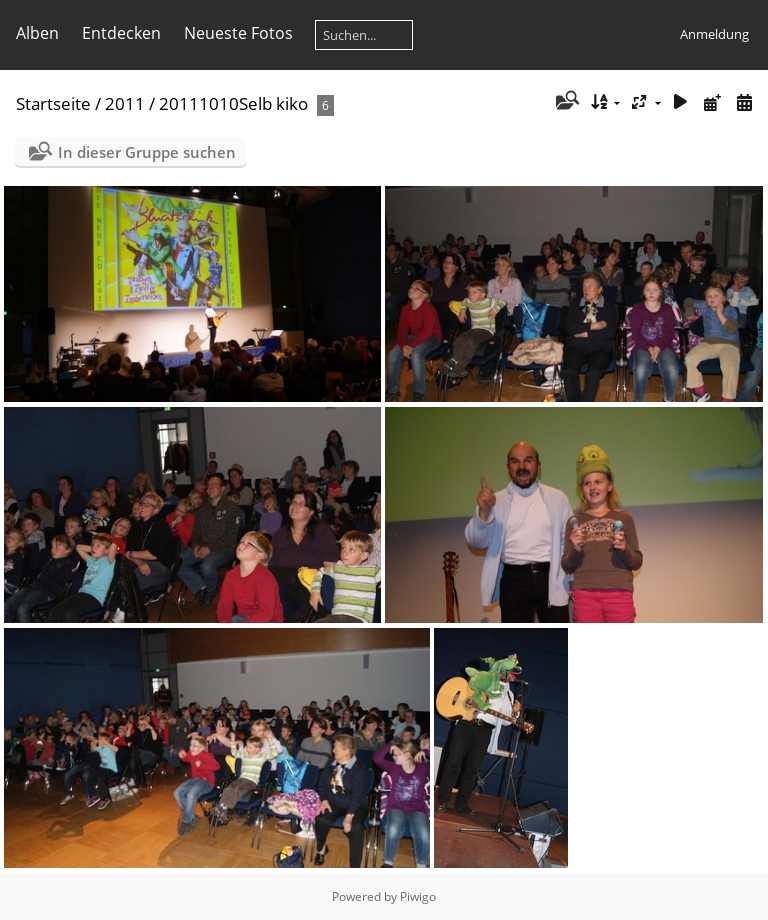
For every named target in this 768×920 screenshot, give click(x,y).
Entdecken (121, 33)
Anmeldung (714, 34)
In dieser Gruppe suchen (147, 152)
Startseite (53, 103)
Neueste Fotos (238, 33)
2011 (125, 103)
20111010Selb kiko (233, 103)
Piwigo (418, 896)
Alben (37, 33)
